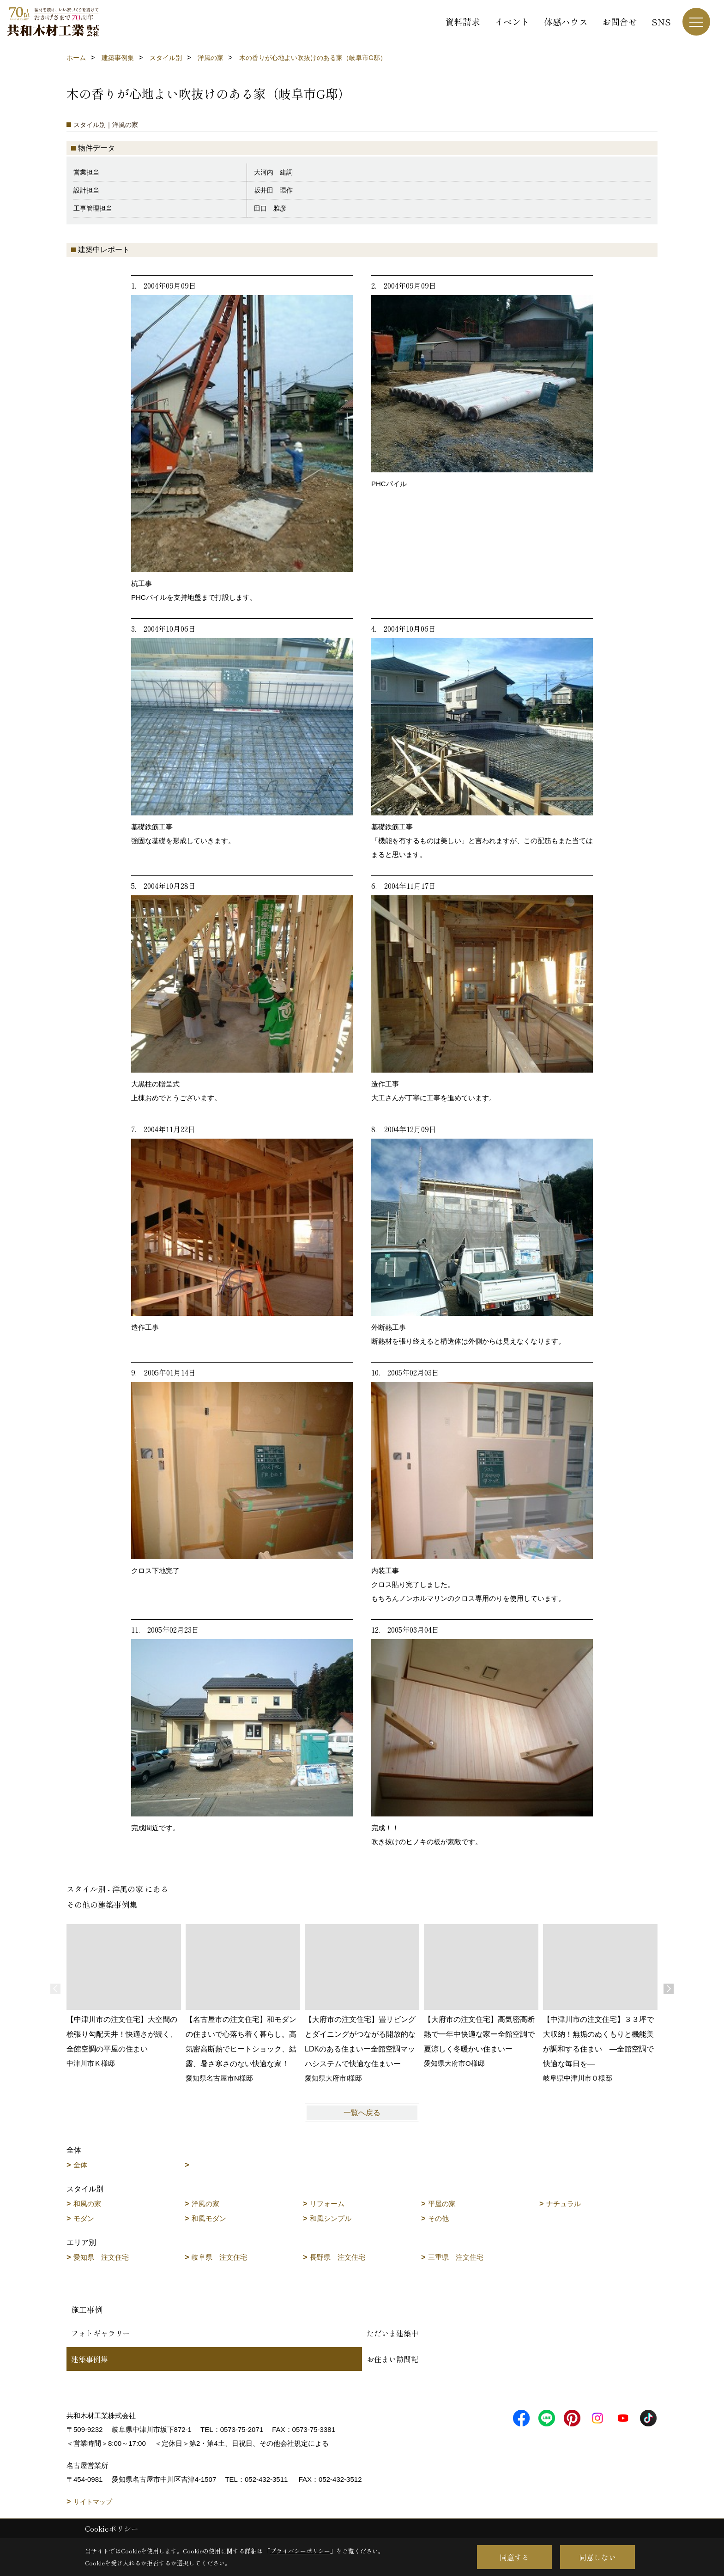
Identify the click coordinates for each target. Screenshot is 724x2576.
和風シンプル (330, 2218)
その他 (438, 2218)
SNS (661, 21)
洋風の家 (205, 2204)
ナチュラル (563, 2204)
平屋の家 (442, 2204)
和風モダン (209, 2218)
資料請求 (462, 21)
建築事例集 (89, 2359)
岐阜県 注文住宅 (219, 2257)
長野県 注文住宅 (337, 2257)
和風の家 (87, 2204)
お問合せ (619, 21)
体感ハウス (566, 21)
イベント (512, 21)
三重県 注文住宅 (455, 2257)
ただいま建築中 (392, 2333)
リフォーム (327, 2204)
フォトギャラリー (100, 2333)
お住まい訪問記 (392, 2359)
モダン (83, 2218)
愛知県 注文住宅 (101, 2257)
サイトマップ (92, 2501)
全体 (80, 2165)
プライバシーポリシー (300, 2550)
